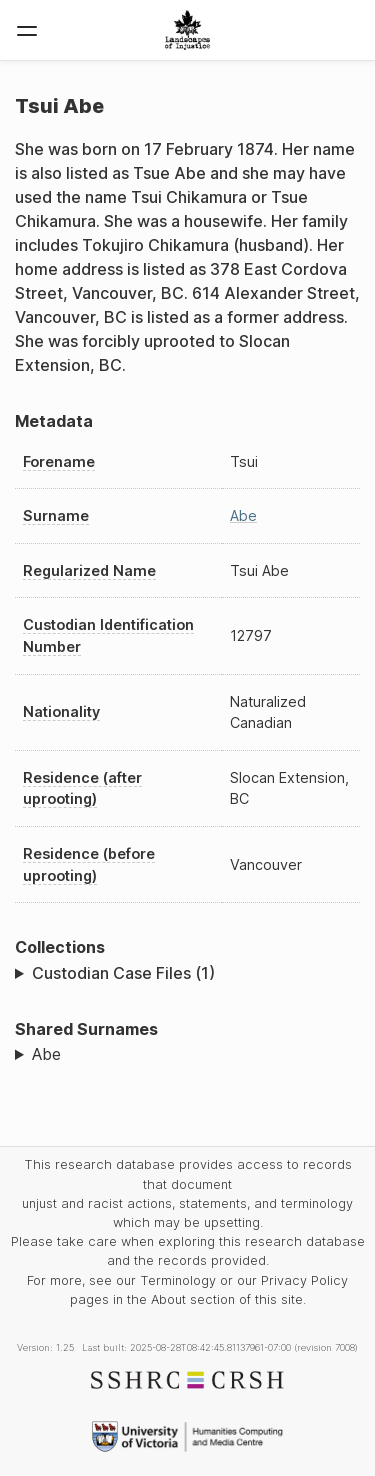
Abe (243, 515)
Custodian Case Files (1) (123, 973)
